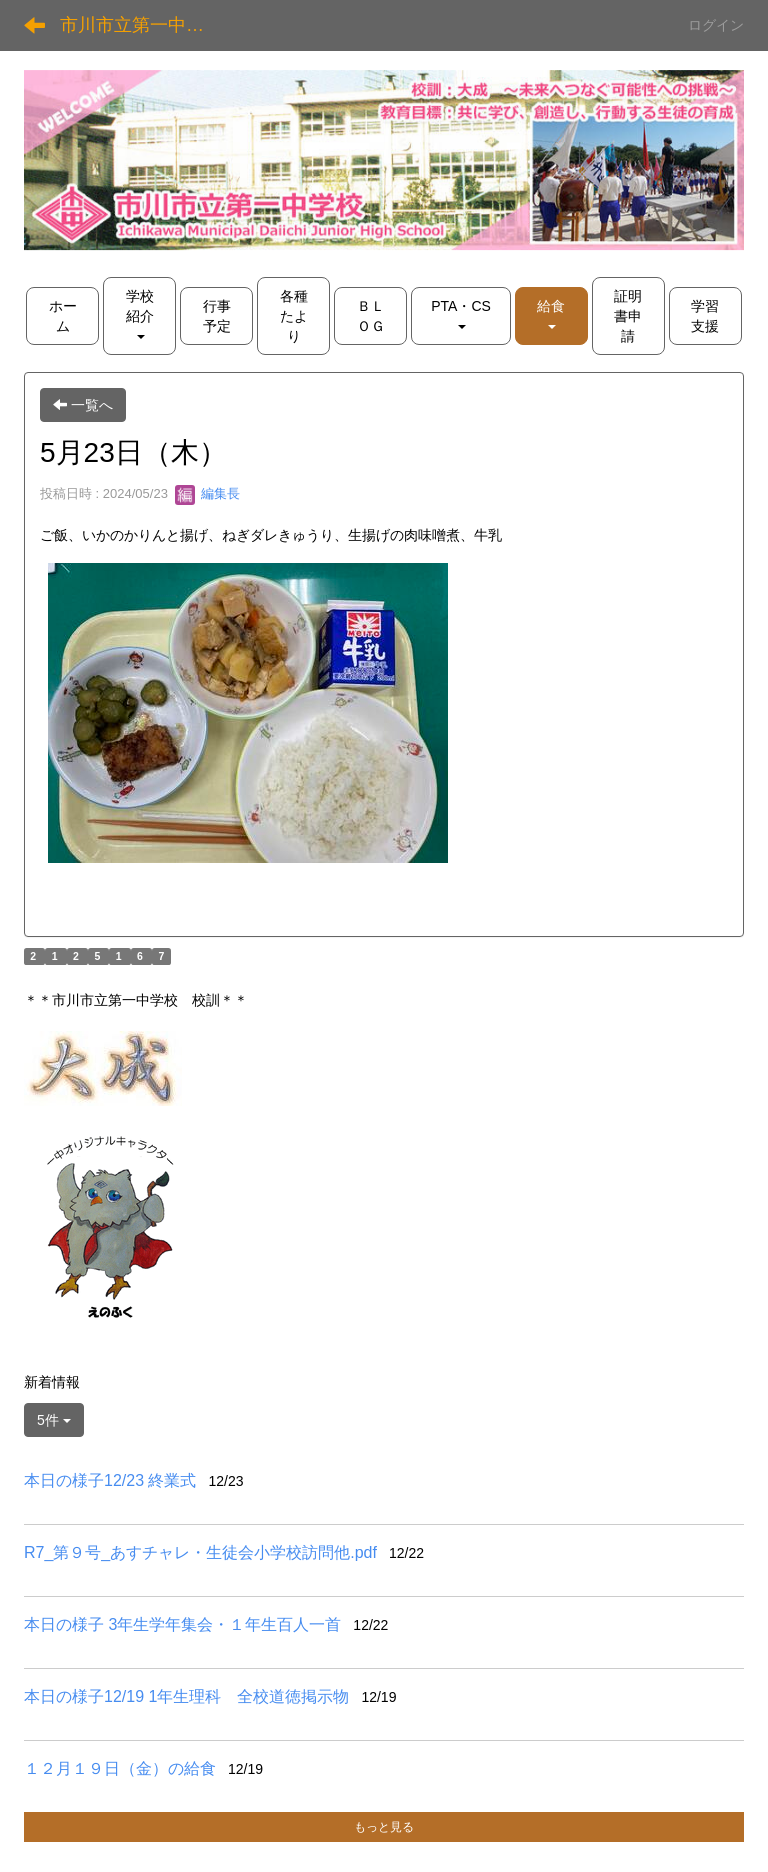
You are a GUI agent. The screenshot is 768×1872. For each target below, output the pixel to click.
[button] (551, 316)
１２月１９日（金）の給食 (120, 1768)
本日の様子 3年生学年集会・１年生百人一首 (182, 1624)
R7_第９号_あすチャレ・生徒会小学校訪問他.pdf (200, 1552)
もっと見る (384, 1827)
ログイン (716, 25)
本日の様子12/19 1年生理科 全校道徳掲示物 (186, 1696)
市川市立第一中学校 (141, 25)
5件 (54, 1420)
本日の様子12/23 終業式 (110, 1480)
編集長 (207, 493)
